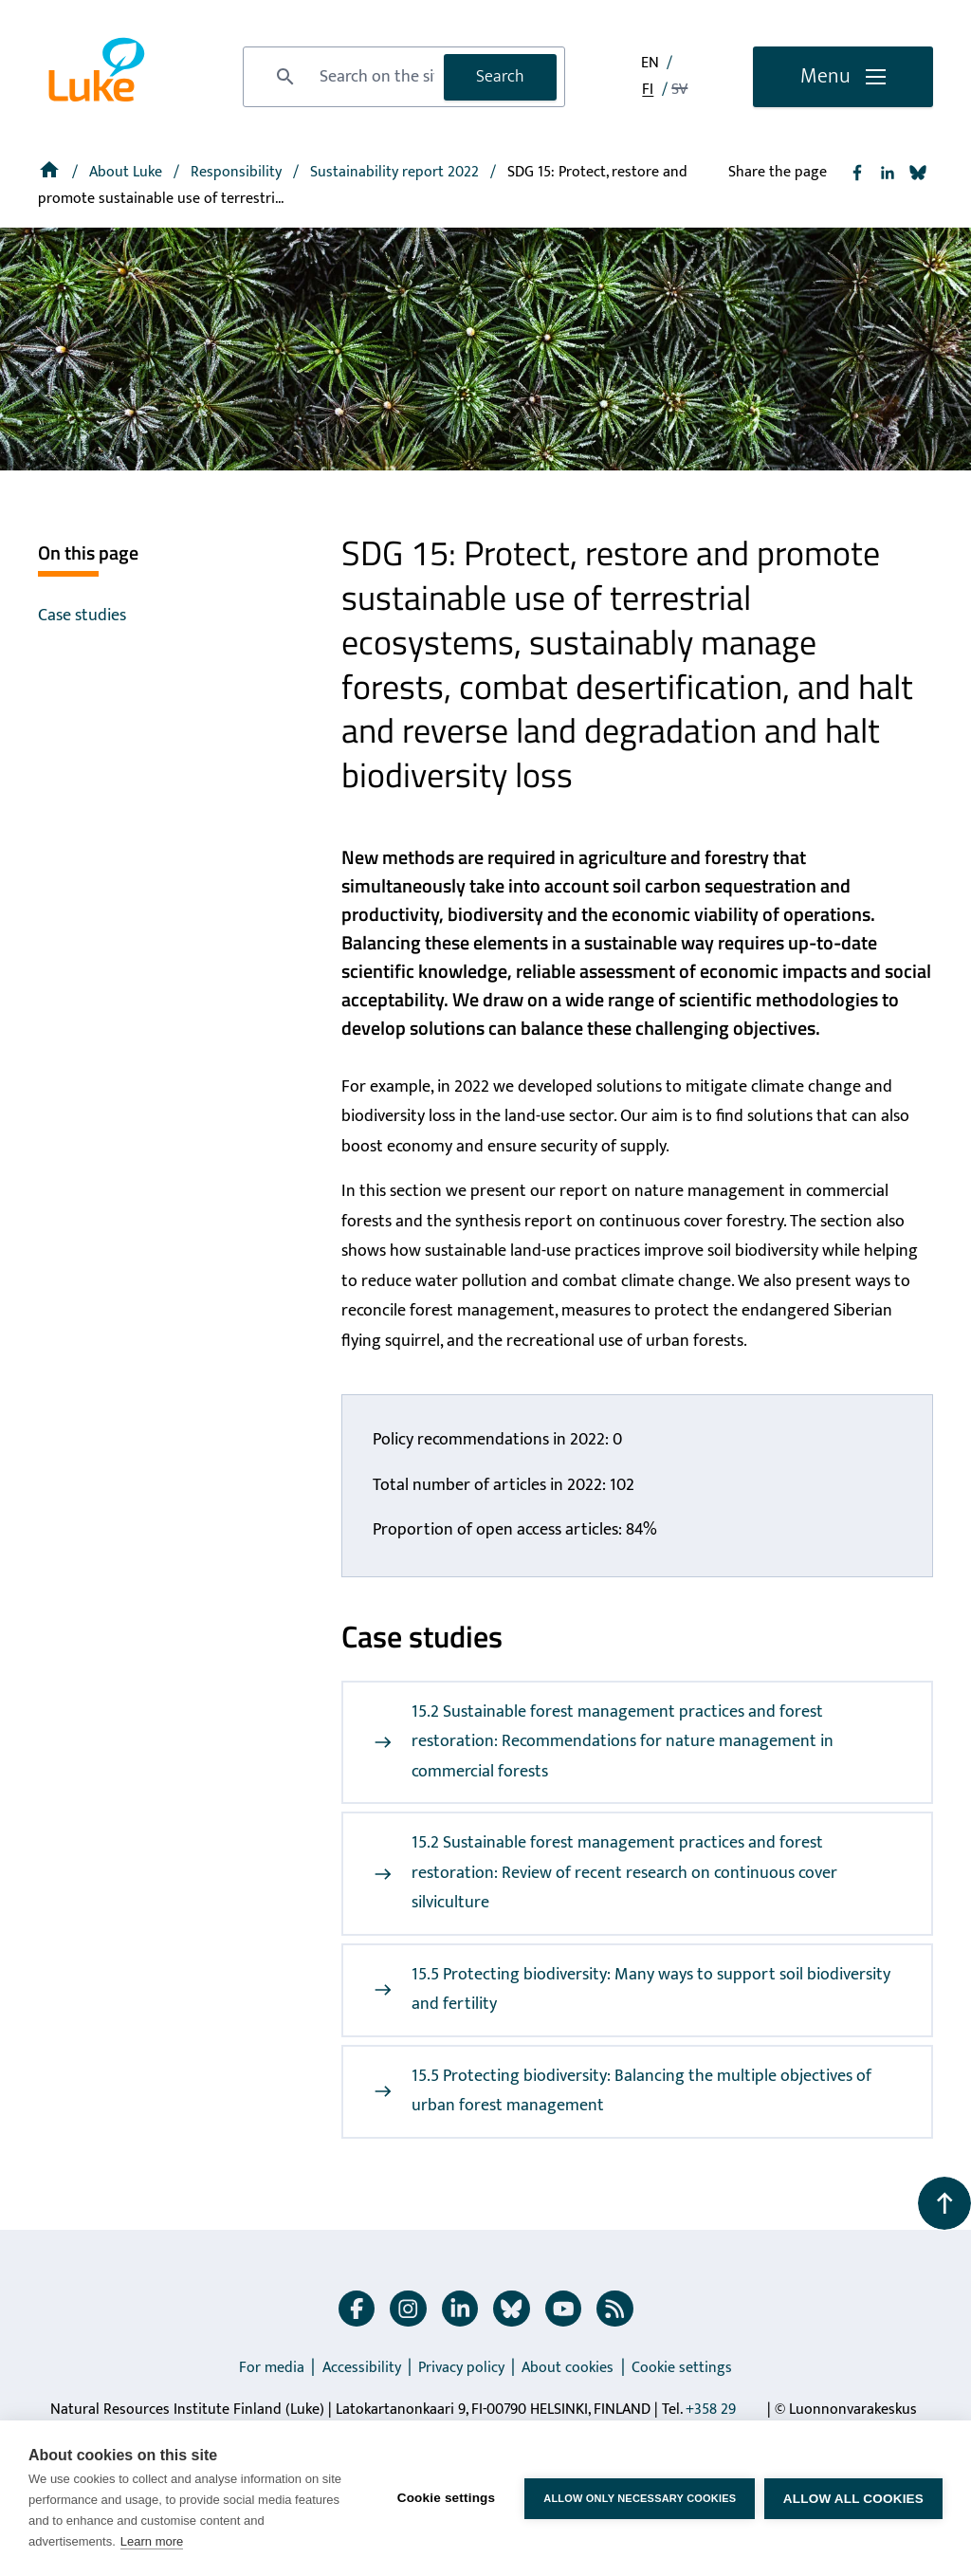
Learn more (151, 2541)
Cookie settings (682, 2368)
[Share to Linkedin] (887, 172)
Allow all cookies (853, 2499)
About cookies (568, 2368)
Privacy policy (461, 2368)
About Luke (127, 172)
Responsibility (238, 172)
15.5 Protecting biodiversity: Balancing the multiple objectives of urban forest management (622, 2091)
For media (271, 2368)
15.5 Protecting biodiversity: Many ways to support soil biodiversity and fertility (632, 1989)
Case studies (82, 615)
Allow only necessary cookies (639, 2498)
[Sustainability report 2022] (396, 172)
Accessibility (361, 2368)
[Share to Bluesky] (918, 172)
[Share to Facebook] (857, 172)
